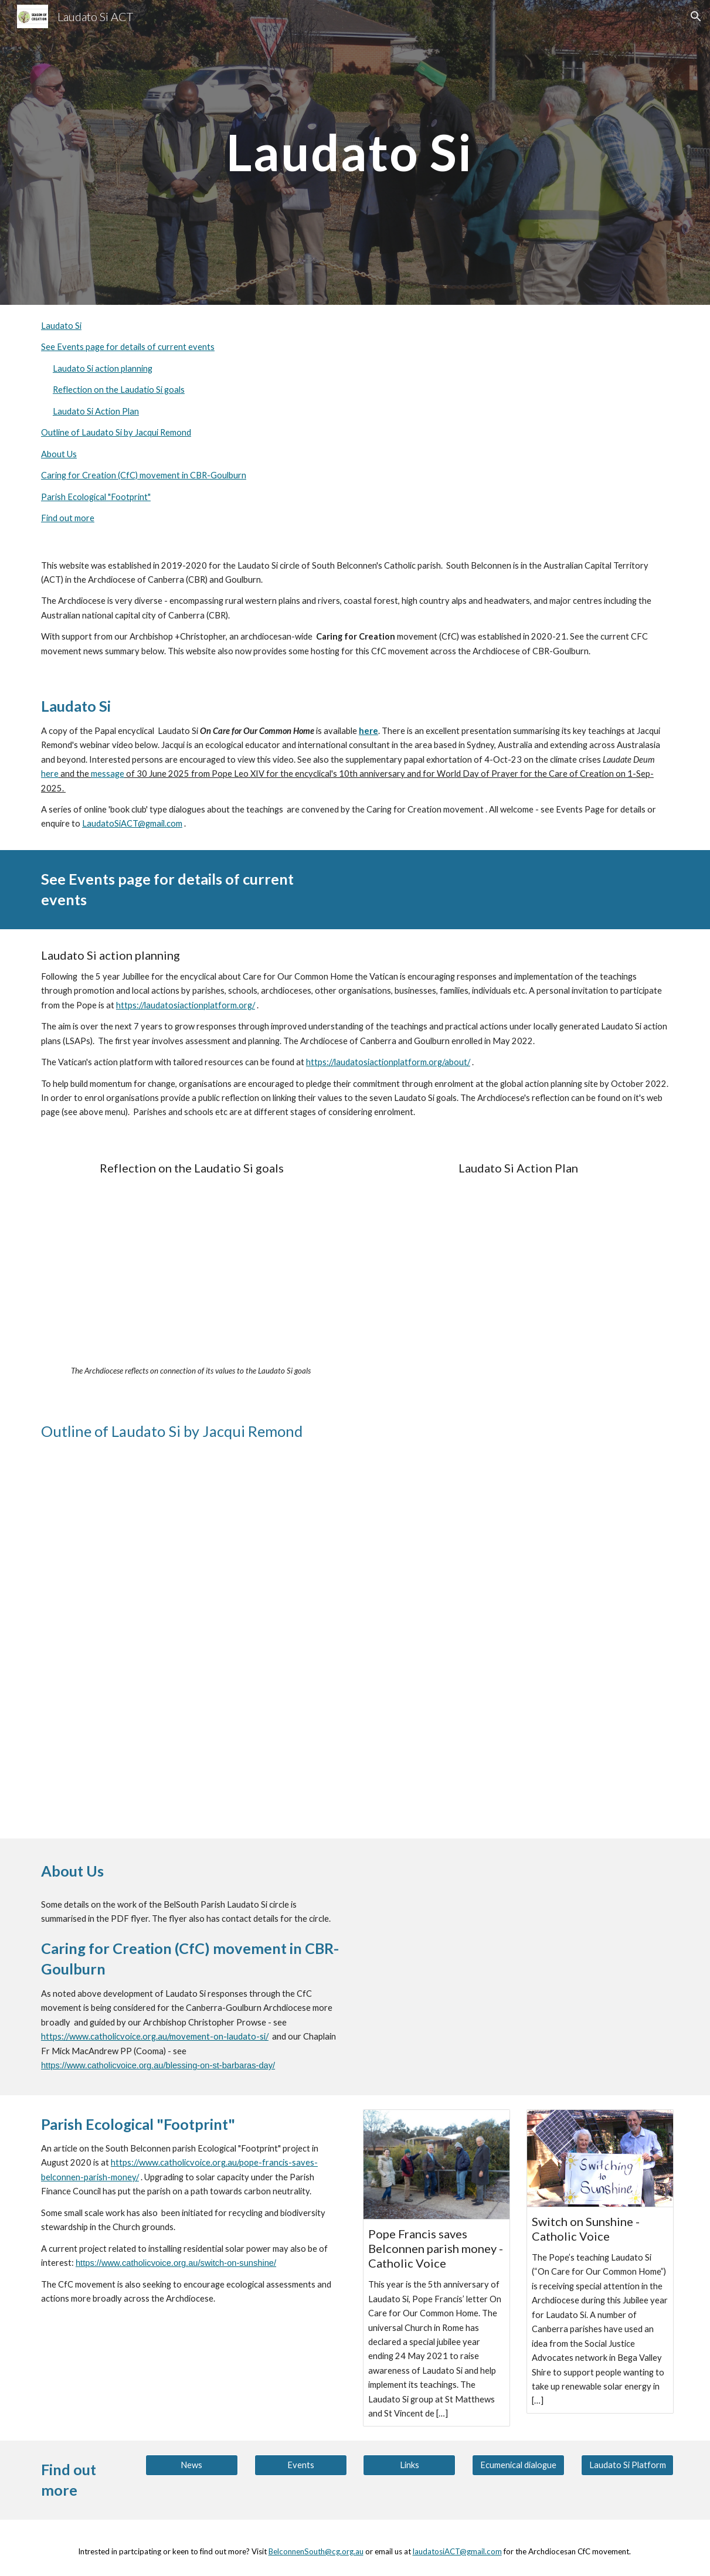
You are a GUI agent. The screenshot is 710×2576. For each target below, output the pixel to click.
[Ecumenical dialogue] (518, 2465)
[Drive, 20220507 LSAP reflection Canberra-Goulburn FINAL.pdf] (191, 1271)
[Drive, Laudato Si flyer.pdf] (518, 1942)
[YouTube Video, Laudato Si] (355, 1637)
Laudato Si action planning (102, 368)
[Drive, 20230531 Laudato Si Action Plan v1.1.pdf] (518, 1271)
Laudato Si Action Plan (96, 411)
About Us (59, 454)
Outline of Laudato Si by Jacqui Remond (116, 432)
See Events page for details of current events (128, 347)
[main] (355, 152)
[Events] (300, 2465)
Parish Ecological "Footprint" (96, 497)
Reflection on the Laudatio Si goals (119, 390)
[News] (191, 2465)
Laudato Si (61, 326)
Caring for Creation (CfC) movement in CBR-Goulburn (143, 475)
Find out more (67, 518)
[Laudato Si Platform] (627, 2465)
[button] (696, 16)
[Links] (409, 2465)
